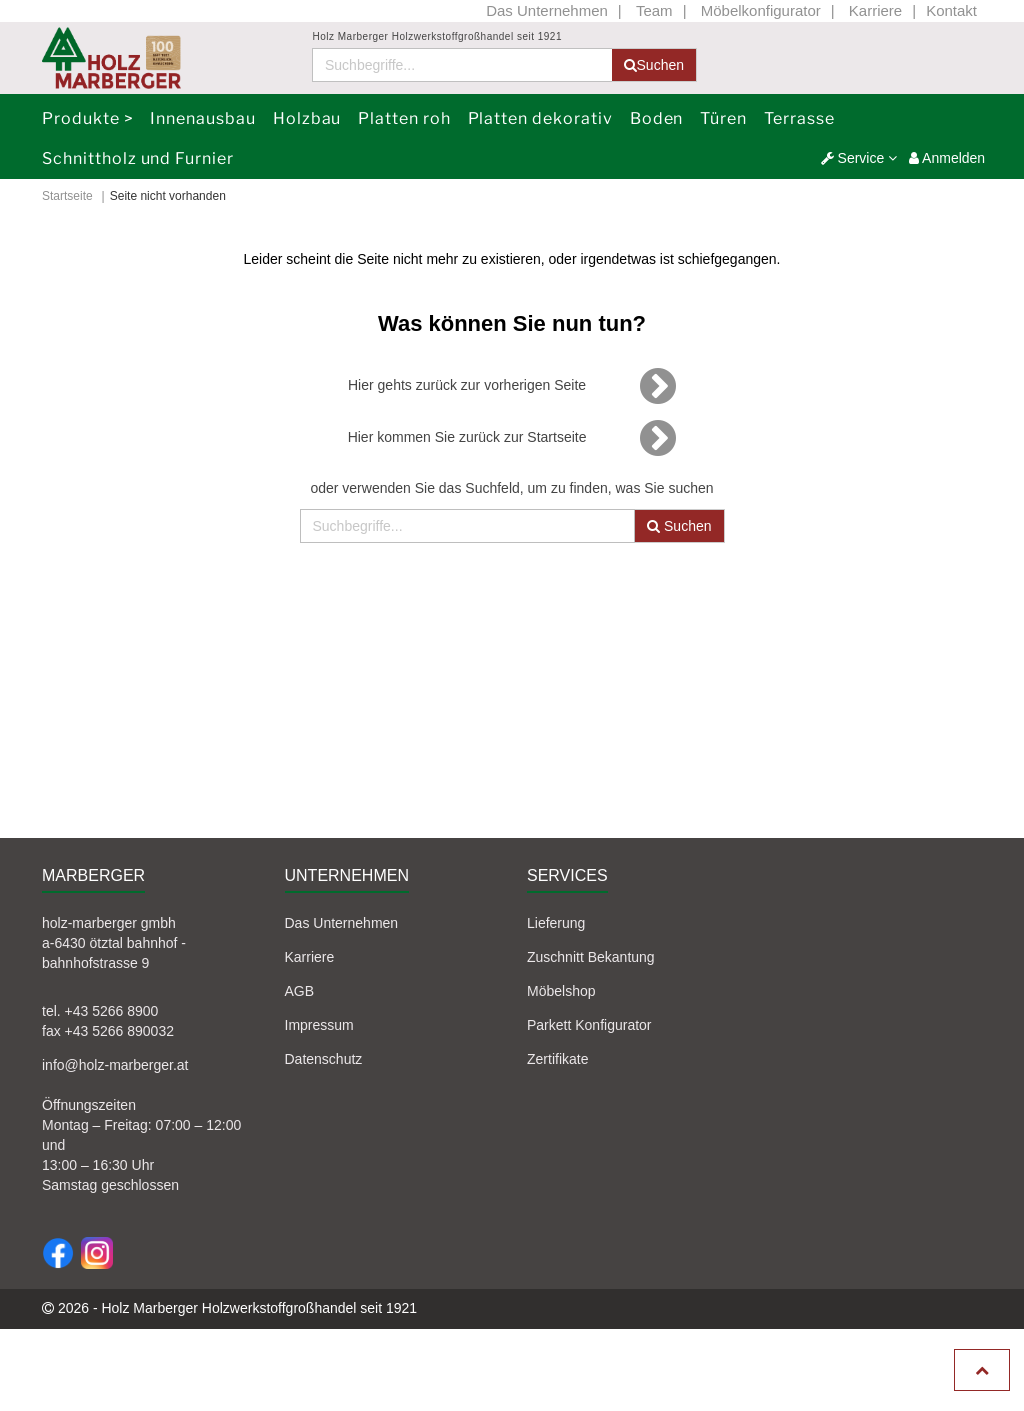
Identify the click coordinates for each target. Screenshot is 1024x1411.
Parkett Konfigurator (589, 1025)
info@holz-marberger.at (115, 1065)
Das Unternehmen (547, 10)
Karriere (875, 10)
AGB (300, 991)
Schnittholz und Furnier (138, 158)
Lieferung (556, 923)
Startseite (67, 196)
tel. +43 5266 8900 (100, 1011)
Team (654, 10)
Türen (723, 118)
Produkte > (88, 118)
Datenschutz (324, 1059)
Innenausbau (203, 118)
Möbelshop (561, 991)
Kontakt (951, 10)
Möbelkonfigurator (761, 10)
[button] (859, 158)
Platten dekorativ (540, 118)
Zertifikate (557, 1059)
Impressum (319, 1025)
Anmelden (947, 158)
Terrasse (799, 118)
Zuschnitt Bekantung (591, 957)
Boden (657, 118)
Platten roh (404, 118)
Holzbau (307, 118)
